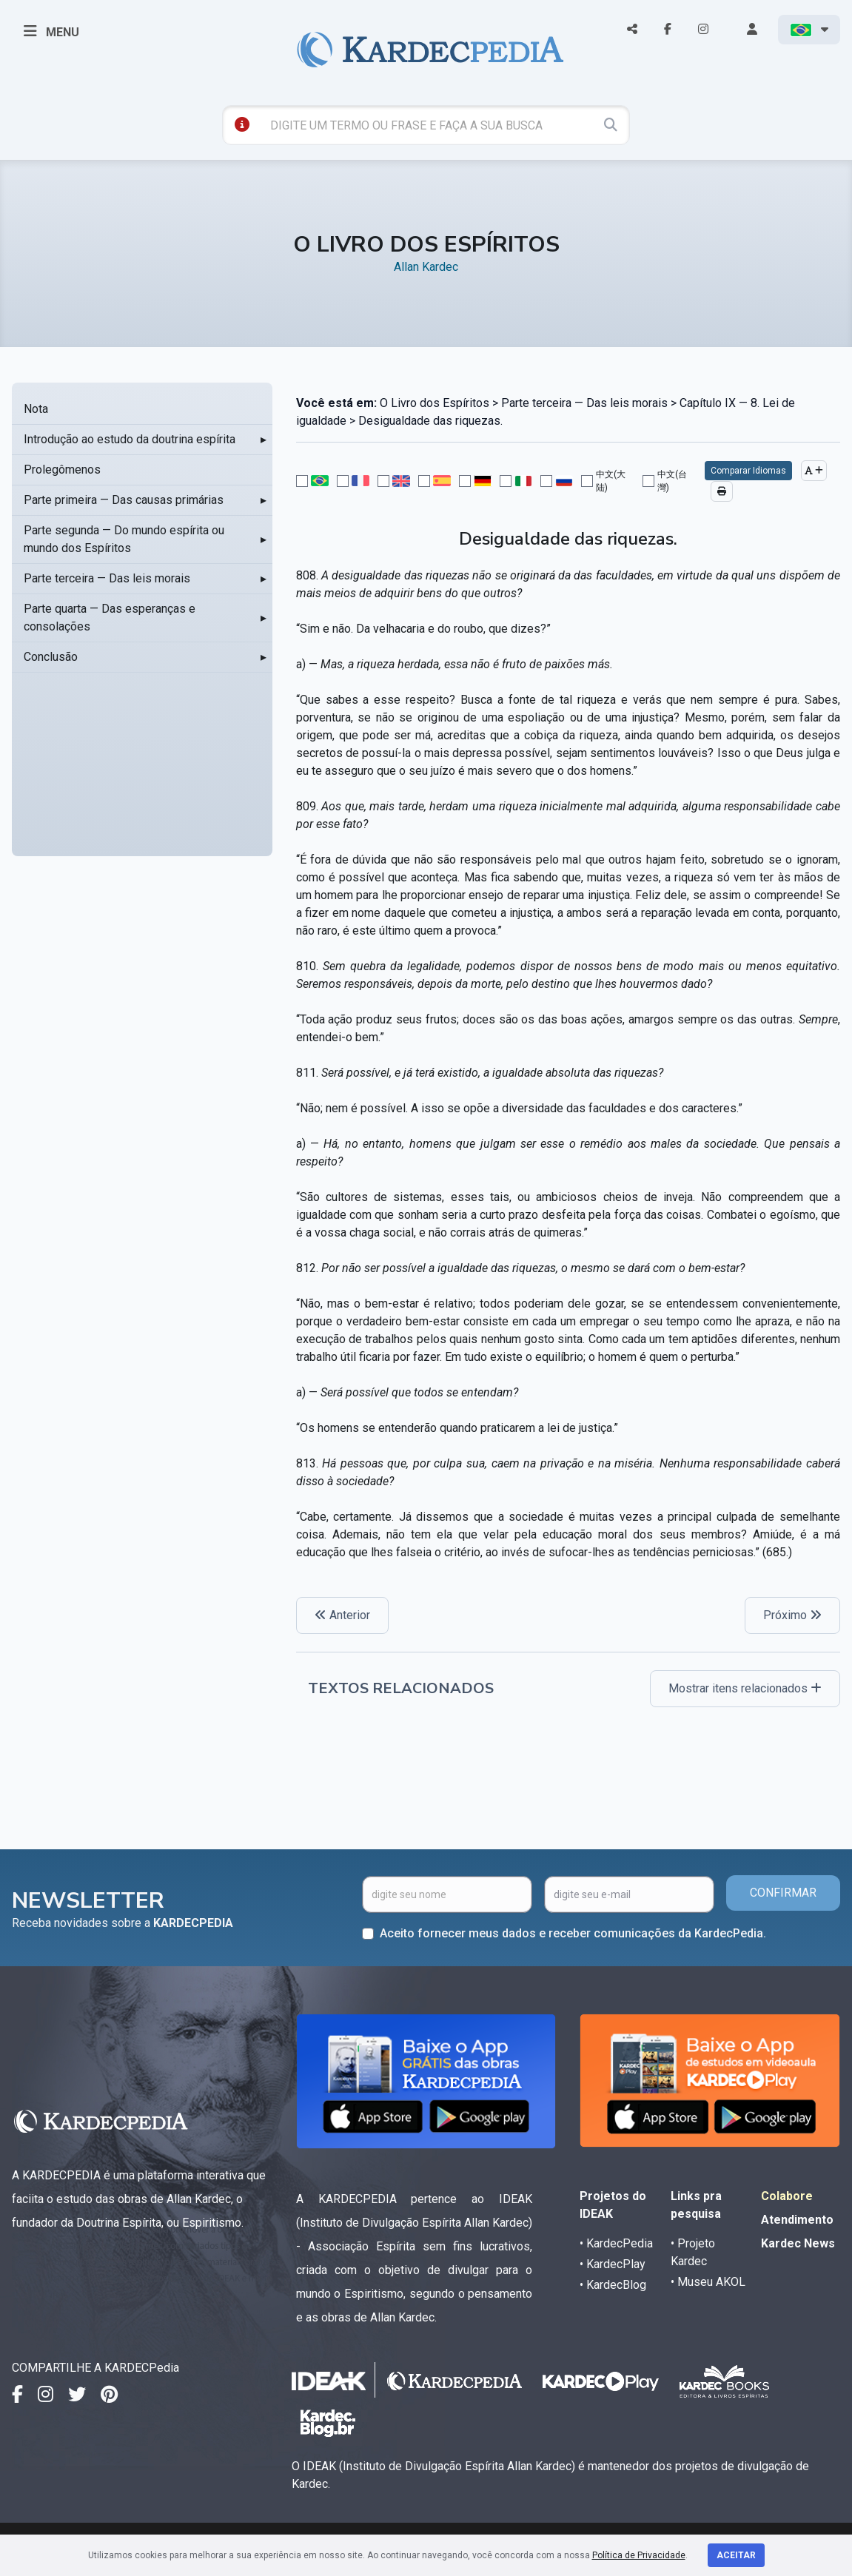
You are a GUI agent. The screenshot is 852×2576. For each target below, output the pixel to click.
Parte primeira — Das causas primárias (124, 500)
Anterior (342, 1615)
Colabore (787, 2196)
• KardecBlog (613, 2285)
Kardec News (798, 2243)
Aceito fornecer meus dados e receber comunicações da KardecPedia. (573, 1933)
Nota (36, 409)
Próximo (792, 1615)
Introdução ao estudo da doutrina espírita (129, 439)
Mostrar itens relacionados (745, 1688)
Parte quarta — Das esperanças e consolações (109, 617)
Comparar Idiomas (748, 470)
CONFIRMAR (783, 1893)
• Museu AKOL (708, 2282)
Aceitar (736, 2555)
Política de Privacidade (638, 2555)
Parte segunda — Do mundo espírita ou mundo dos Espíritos (124, 539)
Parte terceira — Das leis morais (107, 578)
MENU (51, 31)
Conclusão (51, 657)
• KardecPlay (612, 2264)
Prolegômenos (62, 470)
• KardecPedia (616, 2243)
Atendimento (797, 2220)
